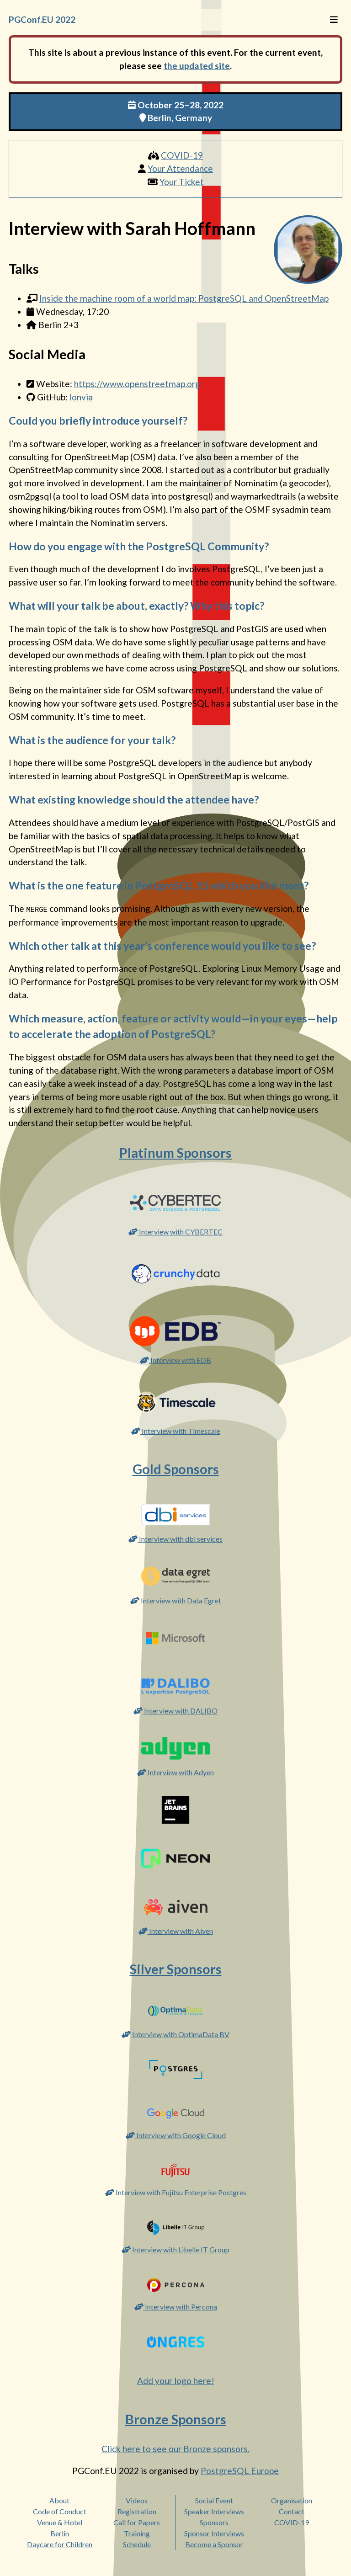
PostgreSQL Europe (240, 2470)
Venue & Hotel (59, 2521)
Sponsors (214, 2521)
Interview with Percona (175, 2306)
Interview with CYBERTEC (175, 1231)
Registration (136, 2511)
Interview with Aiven (175, 1930)
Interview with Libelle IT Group (175, 2249)
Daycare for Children (59, 2543)
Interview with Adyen (175, 1771)
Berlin (59, 2532)
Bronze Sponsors (175, 2419)
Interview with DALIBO (175, 1710)
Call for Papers (136, 2521)
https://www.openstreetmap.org (137, 383)
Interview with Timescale (175, 1430)
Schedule (137, 2543)
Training (137, 2532)
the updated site (197, 65)
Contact (291, 2511)
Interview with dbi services (175, 1538)
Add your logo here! (175, 2380)
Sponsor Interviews (214, 2532)
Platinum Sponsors (175, 1152)
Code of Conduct (59, 2511)
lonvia (81, 397)
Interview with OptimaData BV (175, 2033)
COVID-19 (182, 155)
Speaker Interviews (214, 2511)
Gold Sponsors (176, 1468)
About (59, 2500)
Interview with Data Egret (175, 1600)
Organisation (291, 2500)
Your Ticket (182, 181)
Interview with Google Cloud (176, 2134)
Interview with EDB (175, 1359)
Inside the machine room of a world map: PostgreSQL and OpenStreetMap (184, 298)
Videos (137, 2500)
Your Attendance (180, 168)
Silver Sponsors (176, 1968)
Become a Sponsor (214, 2543)
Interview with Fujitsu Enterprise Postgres (175, 2191)
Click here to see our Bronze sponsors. (175, 2448)
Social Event (214, 2500)
